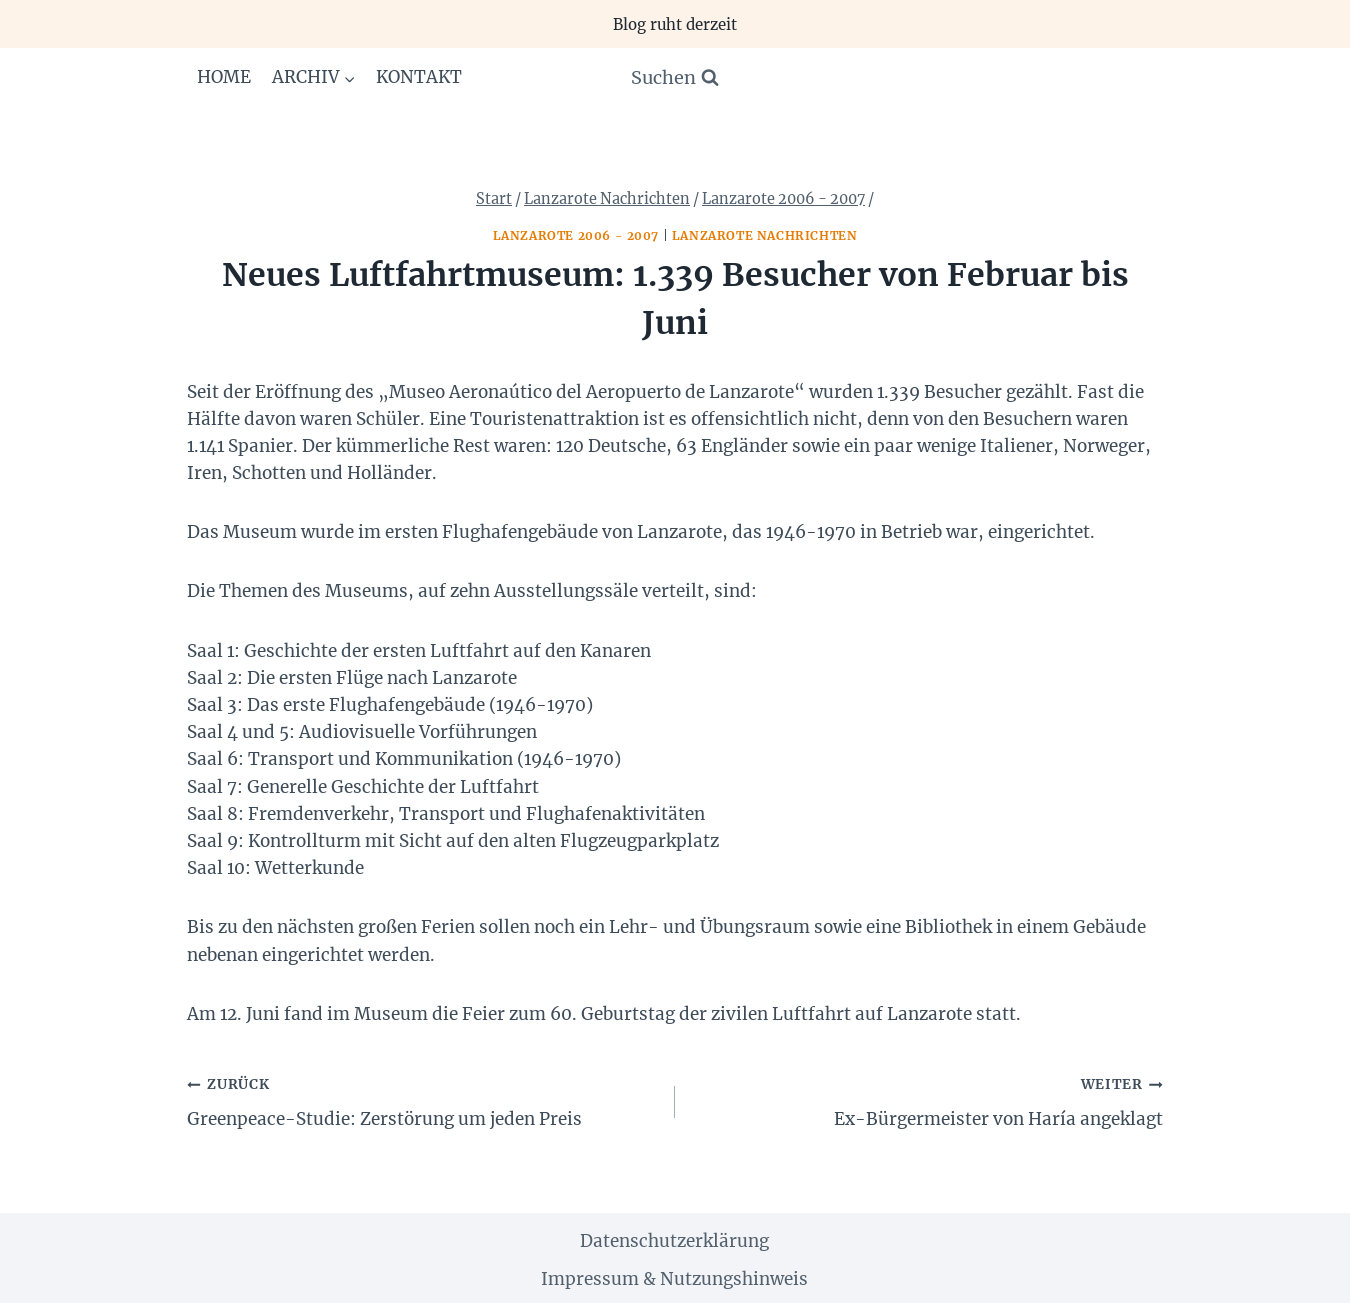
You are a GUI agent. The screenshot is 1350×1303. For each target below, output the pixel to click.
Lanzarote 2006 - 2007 (576, 235)
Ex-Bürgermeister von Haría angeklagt (927, 1100)
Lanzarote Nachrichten (765, 235)
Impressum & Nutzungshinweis (674, 1279)
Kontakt (419, 77)
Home (224, 77)
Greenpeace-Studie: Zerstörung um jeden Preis (422, 1100)
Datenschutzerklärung (674, 1241)
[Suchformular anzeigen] (675, 78)
